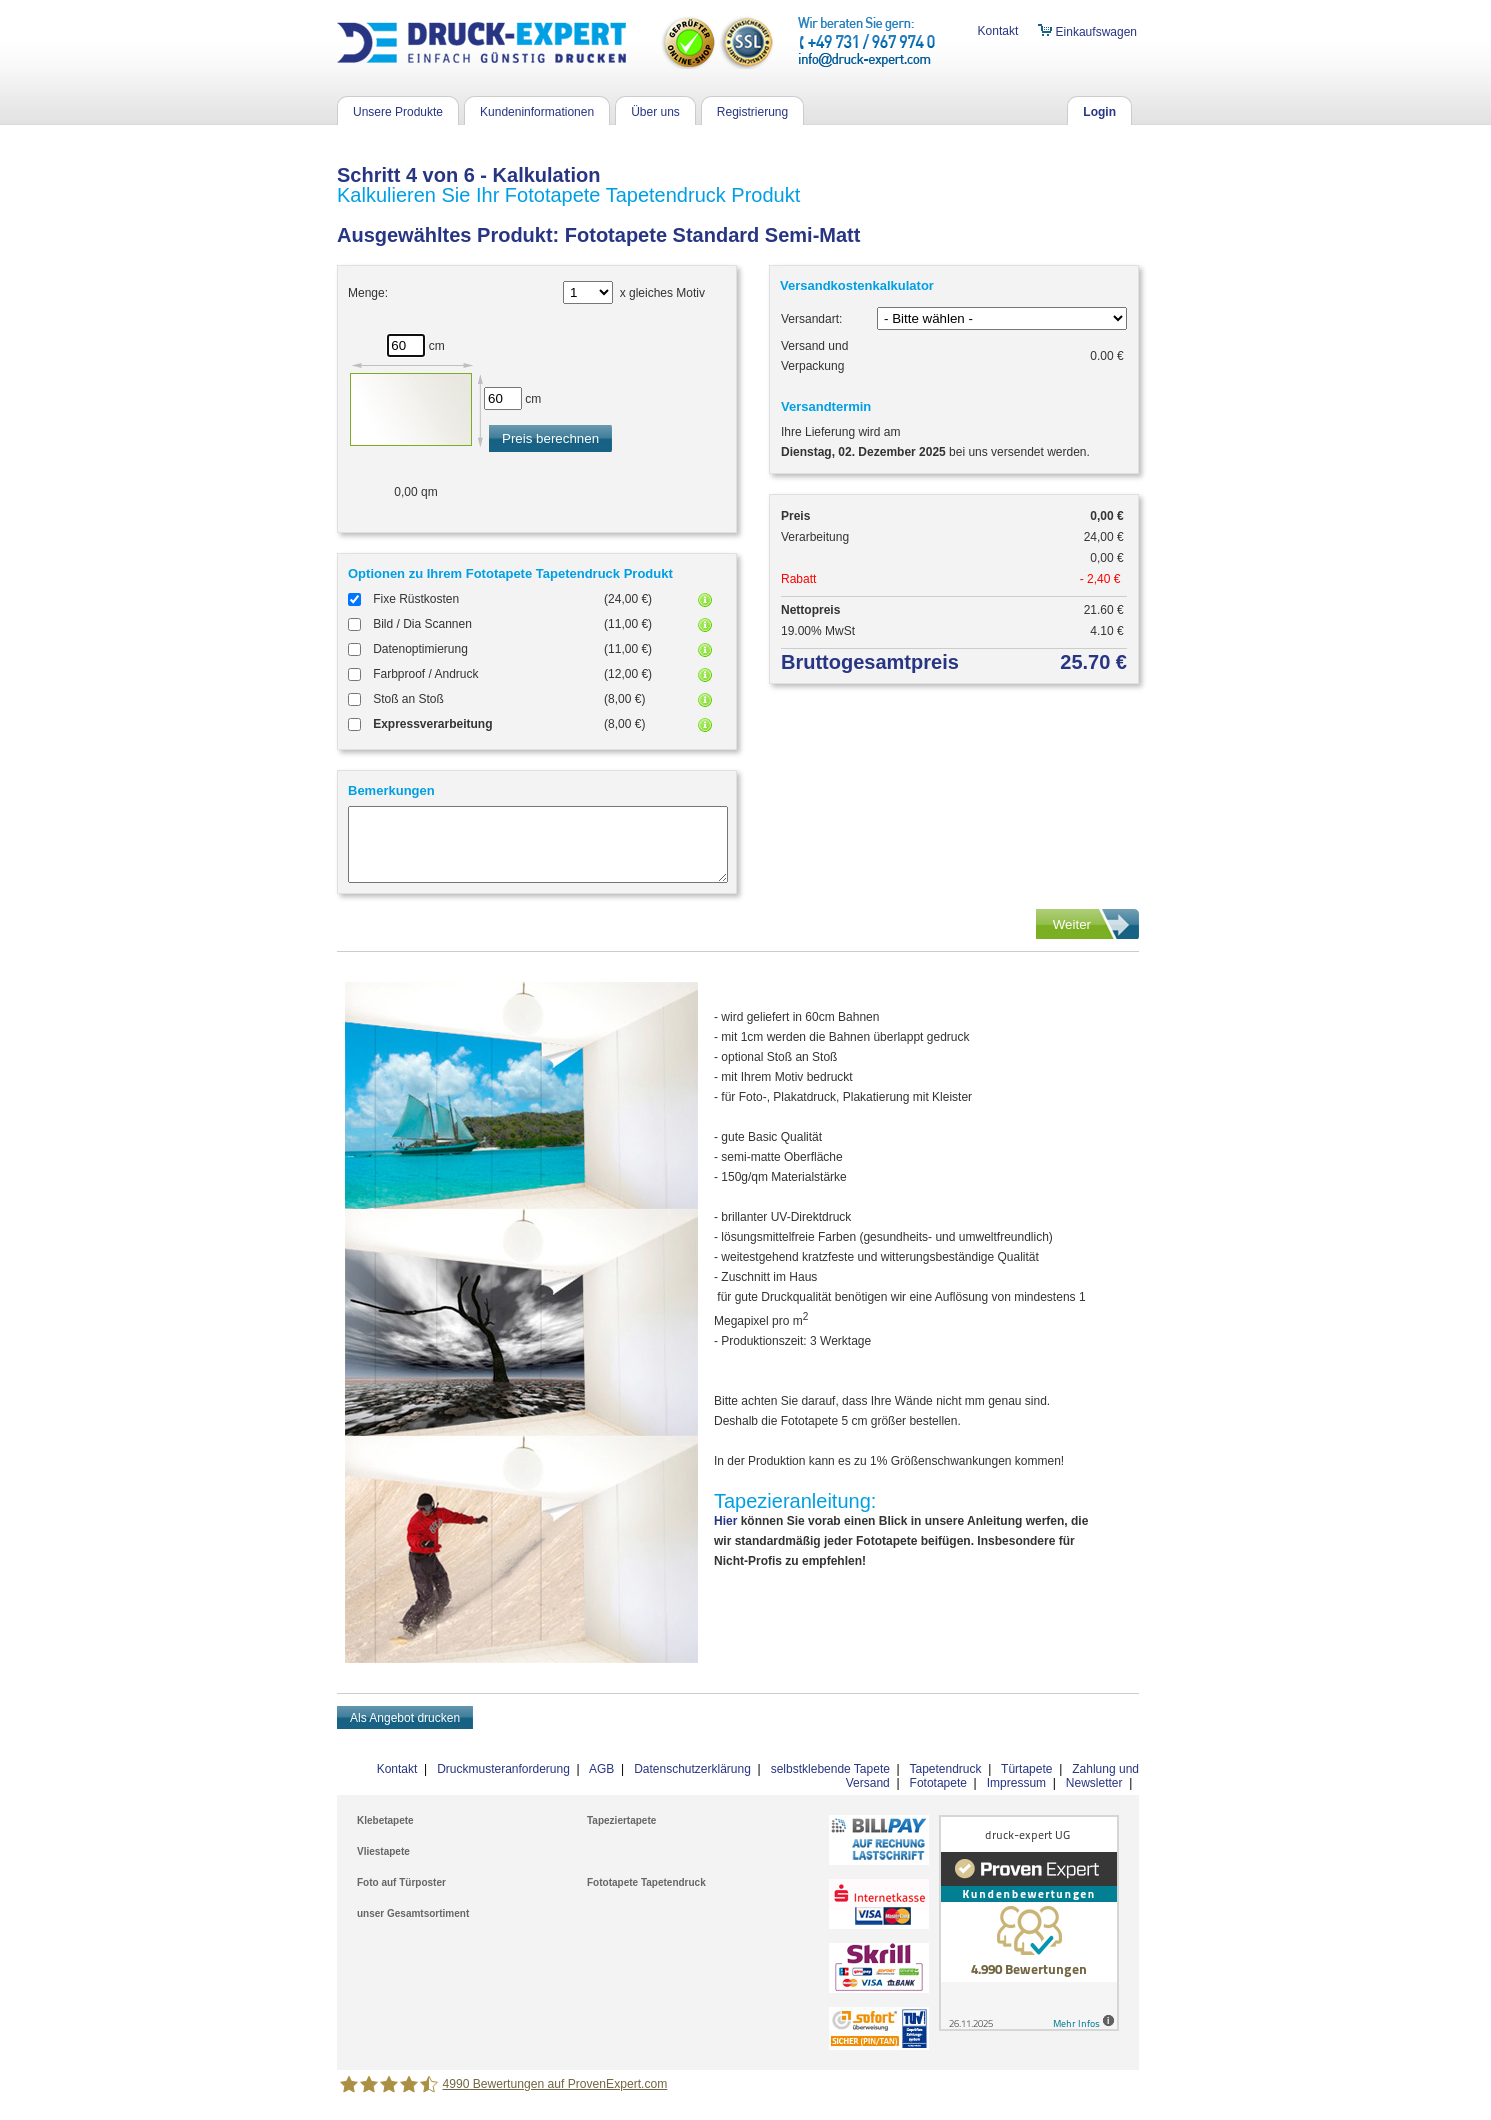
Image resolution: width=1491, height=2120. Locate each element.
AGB (601, 1769)
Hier (725, 1521)
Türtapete (1026, 1769)
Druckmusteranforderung (503, 1769)
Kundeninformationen (537, 112)
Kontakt (998, 31)
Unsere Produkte (398, 112)
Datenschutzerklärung (692, 1769)
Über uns (655, 112)
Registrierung (752, 112)
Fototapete (938, 1783)
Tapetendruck (945, 1769)
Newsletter (1094, 1783)
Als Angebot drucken (405, 1718)
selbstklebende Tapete (830, 1769)
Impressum (1016, 1783)
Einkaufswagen (1087, 31)
